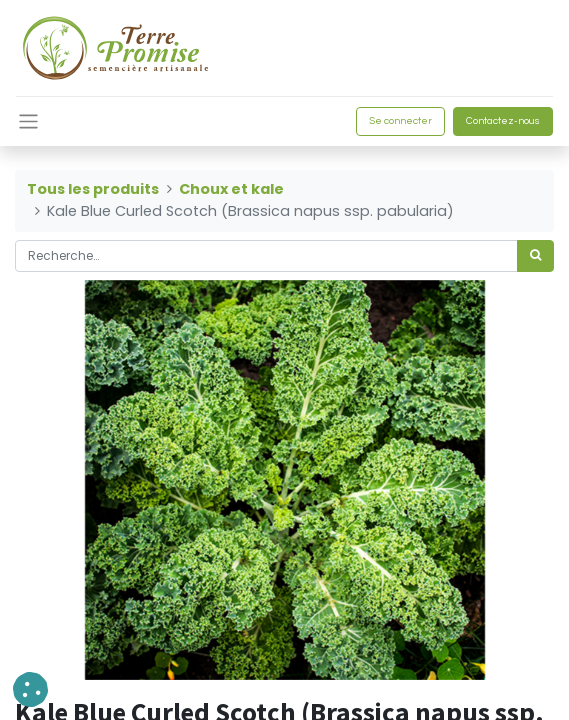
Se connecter (400, 121)
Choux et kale (231, 189)
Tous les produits (93, 189)
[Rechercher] (535, 256)
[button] (30, 689)
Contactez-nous (503, 121)
